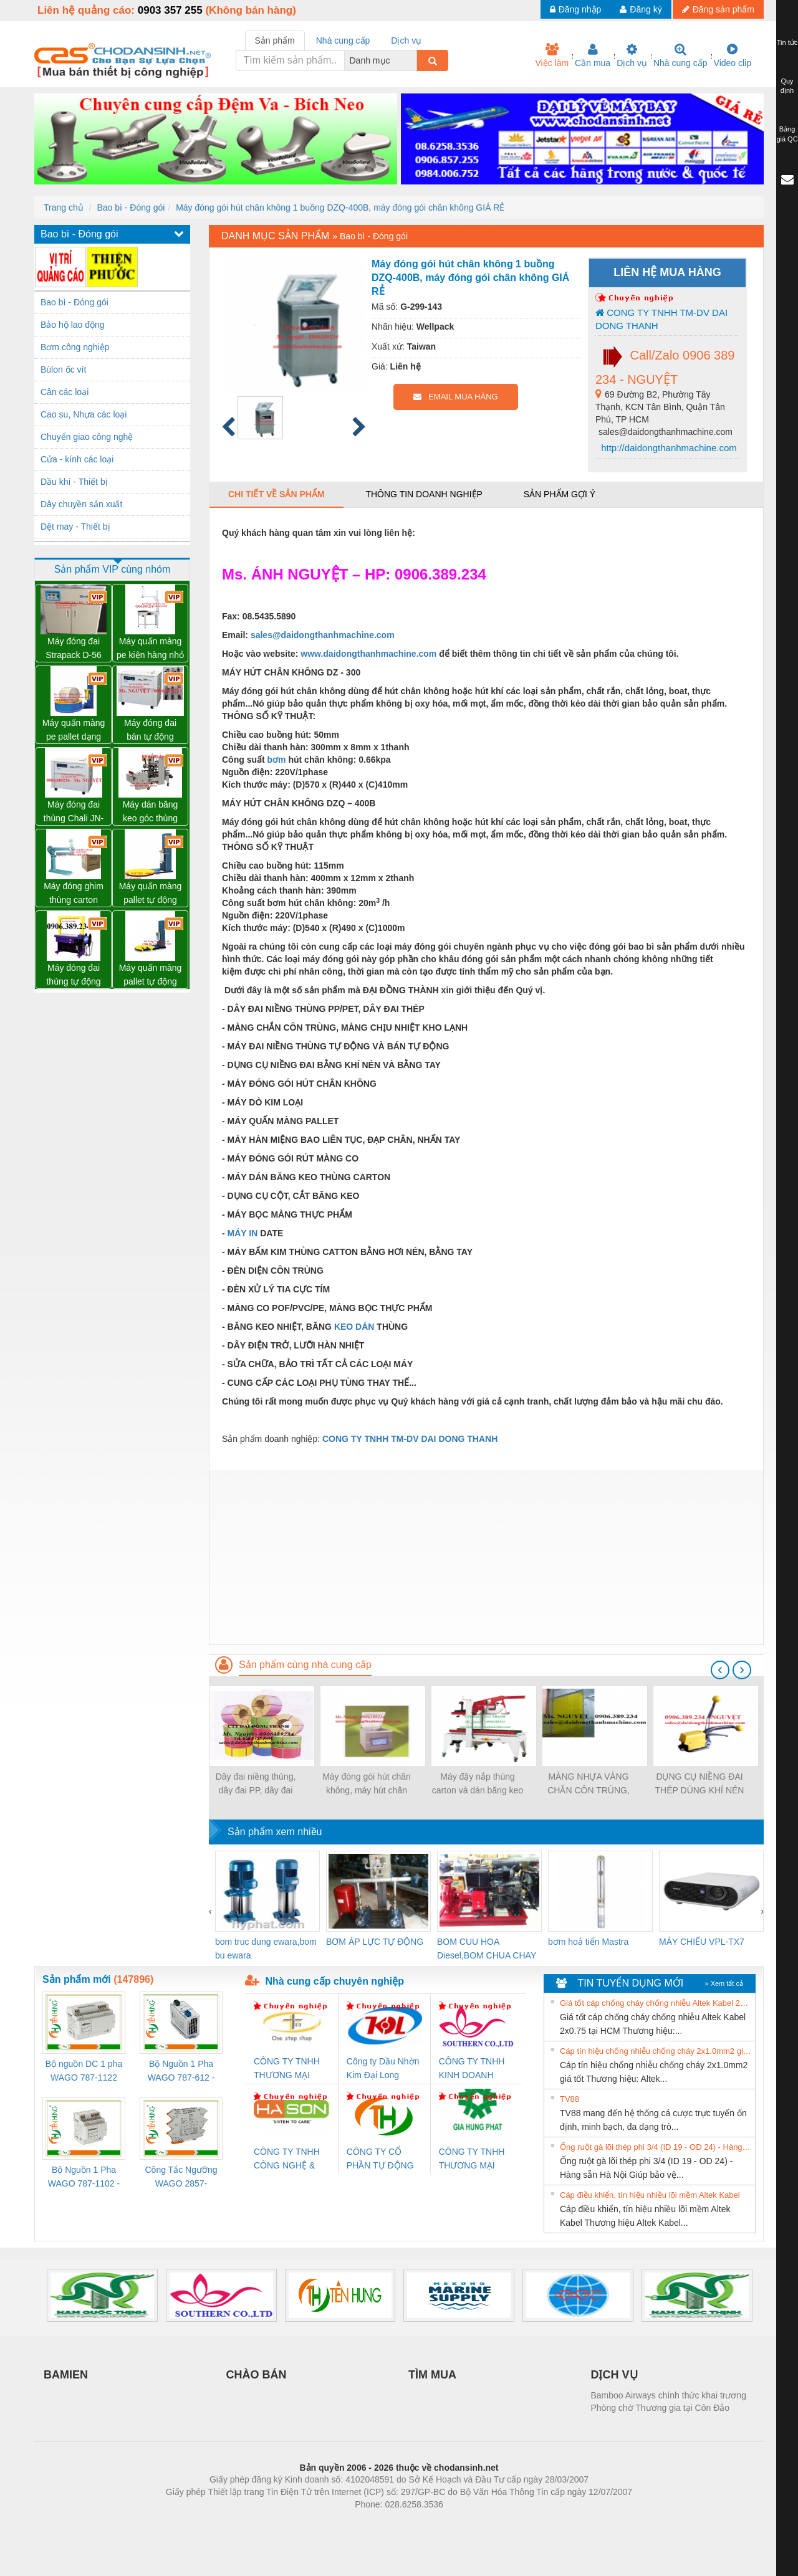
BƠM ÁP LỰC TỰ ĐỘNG (374, 1942)
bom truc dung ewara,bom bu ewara (266, 1948)
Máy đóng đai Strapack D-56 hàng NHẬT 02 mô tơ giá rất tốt (74, 649)
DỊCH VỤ (614, 2374)
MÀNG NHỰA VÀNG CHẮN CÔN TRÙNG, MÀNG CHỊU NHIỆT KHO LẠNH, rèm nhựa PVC (588, 1784)
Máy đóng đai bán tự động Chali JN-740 (150, 730)
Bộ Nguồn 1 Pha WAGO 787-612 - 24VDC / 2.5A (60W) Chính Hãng (181, 2071)
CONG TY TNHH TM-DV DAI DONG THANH (661, 319)
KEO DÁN (354, 1327)
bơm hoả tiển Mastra (588, 1942)
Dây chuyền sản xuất (81, 504)
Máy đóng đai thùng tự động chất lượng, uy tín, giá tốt (74, 975)
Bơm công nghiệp (75, 347)
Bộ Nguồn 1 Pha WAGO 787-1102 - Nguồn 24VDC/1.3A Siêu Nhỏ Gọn (84, 2177)
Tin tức (787, 42)
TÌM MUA (432, 2374)
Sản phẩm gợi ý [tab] (559, 494)
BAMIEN (66, 2374)
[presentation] (720, 1670)
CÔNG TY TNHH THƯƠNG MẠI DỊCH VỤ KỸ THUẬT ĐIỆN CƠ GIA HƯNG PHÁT (473, 2159)
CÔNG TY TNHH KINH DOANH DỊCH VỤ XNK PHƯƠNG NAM (472, 2069)
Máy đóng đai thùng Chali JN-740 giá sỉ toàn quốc (74, 812)
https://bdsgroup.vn (382, 2523)
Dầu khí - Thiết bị (74, 482)
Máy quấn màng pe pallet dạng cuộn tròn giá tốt (73, 730)
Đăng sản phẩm (718, 9)
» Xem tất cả (723, 1983)
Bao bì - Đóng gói (131, 207)
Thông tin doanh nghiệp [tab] (423, 494)
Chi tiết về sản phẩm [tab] (276, 494)
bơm (276, 760)
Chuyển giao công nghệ (87, 437)
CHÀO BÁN (256, 2374)
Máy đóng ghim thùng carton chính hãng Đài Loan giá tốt (73, 894)
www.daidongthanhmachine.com (368, 654)
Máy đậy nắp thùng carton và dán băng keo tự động (477, 1784)
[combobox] (413, 60)
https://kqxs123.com (459, 2523)
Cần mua (592, 55)
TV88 (569, 2099)
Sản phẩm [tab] (275, 40)
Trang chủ (64, 207)
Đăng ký (640, 9)
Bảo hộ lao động (73, 325)
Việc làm (552, 55)
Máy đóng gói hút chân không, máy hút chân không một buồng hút (366, 1784)
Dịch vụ (632, 55)
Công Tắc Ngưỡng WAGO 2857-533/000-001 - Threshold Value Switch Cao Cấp (181, 2177)
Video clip (732, 55)
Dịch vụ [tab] (406, 40)
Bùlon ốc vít (63, 369)
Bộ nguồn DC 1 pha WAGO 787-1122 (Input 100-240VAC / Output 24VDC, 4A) (83, 2071)
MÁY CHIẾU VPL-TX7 (701, 1942)
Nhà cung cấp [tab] (343, 40)
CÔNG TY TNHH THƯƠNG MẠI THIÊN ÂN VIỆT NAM (287, 2069)
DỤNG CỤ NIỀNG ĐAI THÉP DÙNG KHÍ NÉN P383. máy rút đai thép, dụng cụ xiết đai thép (700, 1784)
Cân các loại (65, 392)
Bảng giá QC (786, 134)
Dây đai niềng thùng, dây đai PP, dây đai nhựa (256, 1784)
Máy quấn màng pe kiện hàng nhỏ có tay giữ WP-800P (150, 649)
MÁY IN (243, 1233)
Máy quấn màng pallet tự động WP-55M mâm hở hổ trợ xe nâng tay (150, 975)
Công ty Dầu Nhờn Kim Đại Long (383, 2068)
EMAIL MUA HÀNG (455, 396)
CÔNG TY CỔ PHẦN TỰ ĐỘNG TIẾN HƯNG (380, 2159)
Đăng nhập (576, 9)
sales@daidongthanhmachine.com (323, 635)
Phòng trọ (319, 2523)
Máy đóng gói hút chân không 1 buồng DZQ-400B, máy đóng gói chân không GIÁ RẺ (340, 207)
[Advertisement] (486, 1557)
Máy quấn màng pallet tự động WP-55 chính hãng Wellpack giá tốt (150, 894)
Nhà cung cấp (680, 55)
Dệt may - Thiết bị (75, 527)
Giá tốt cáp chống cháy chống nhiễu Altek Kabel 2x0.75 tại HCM (656, 2003)
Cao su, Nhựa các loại (84, 414)
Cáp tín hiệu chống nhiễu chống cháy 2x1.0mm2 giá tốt (656, 2051)
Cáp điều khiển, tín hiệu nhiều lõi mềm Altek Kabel (650, 2195)
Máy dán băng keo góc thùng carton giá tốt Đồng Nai (150, 812)
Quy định (787, 86)
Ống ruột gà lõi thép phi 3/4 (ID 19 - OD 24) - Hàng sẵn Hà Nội (656, 2147)
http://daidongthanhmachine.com (667, 447)
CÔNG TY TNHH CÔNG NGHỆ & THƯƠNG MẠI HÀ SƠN (289, 2159)
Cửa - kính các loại (77, 459)
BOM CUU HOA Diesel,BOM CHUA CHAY (486, 1948)
